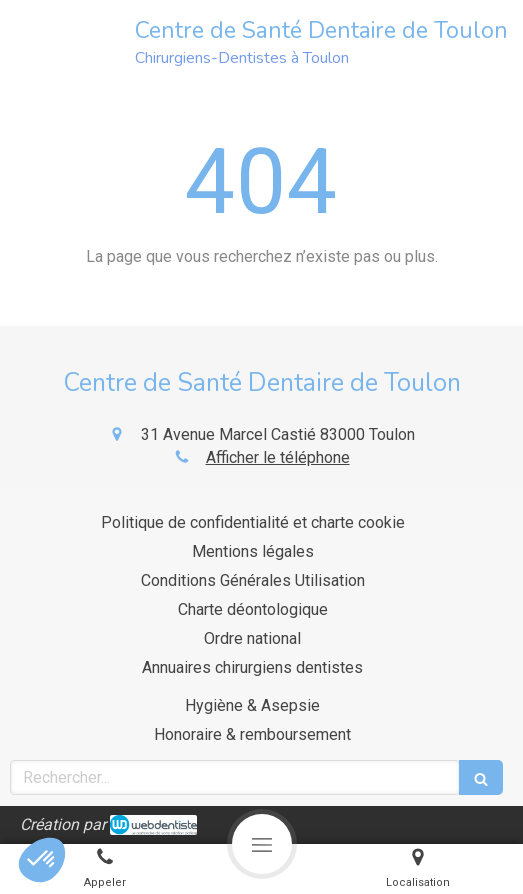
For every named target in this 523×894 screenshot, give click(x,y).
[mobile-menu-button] (262, 844)
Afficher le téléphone (278, 457)
